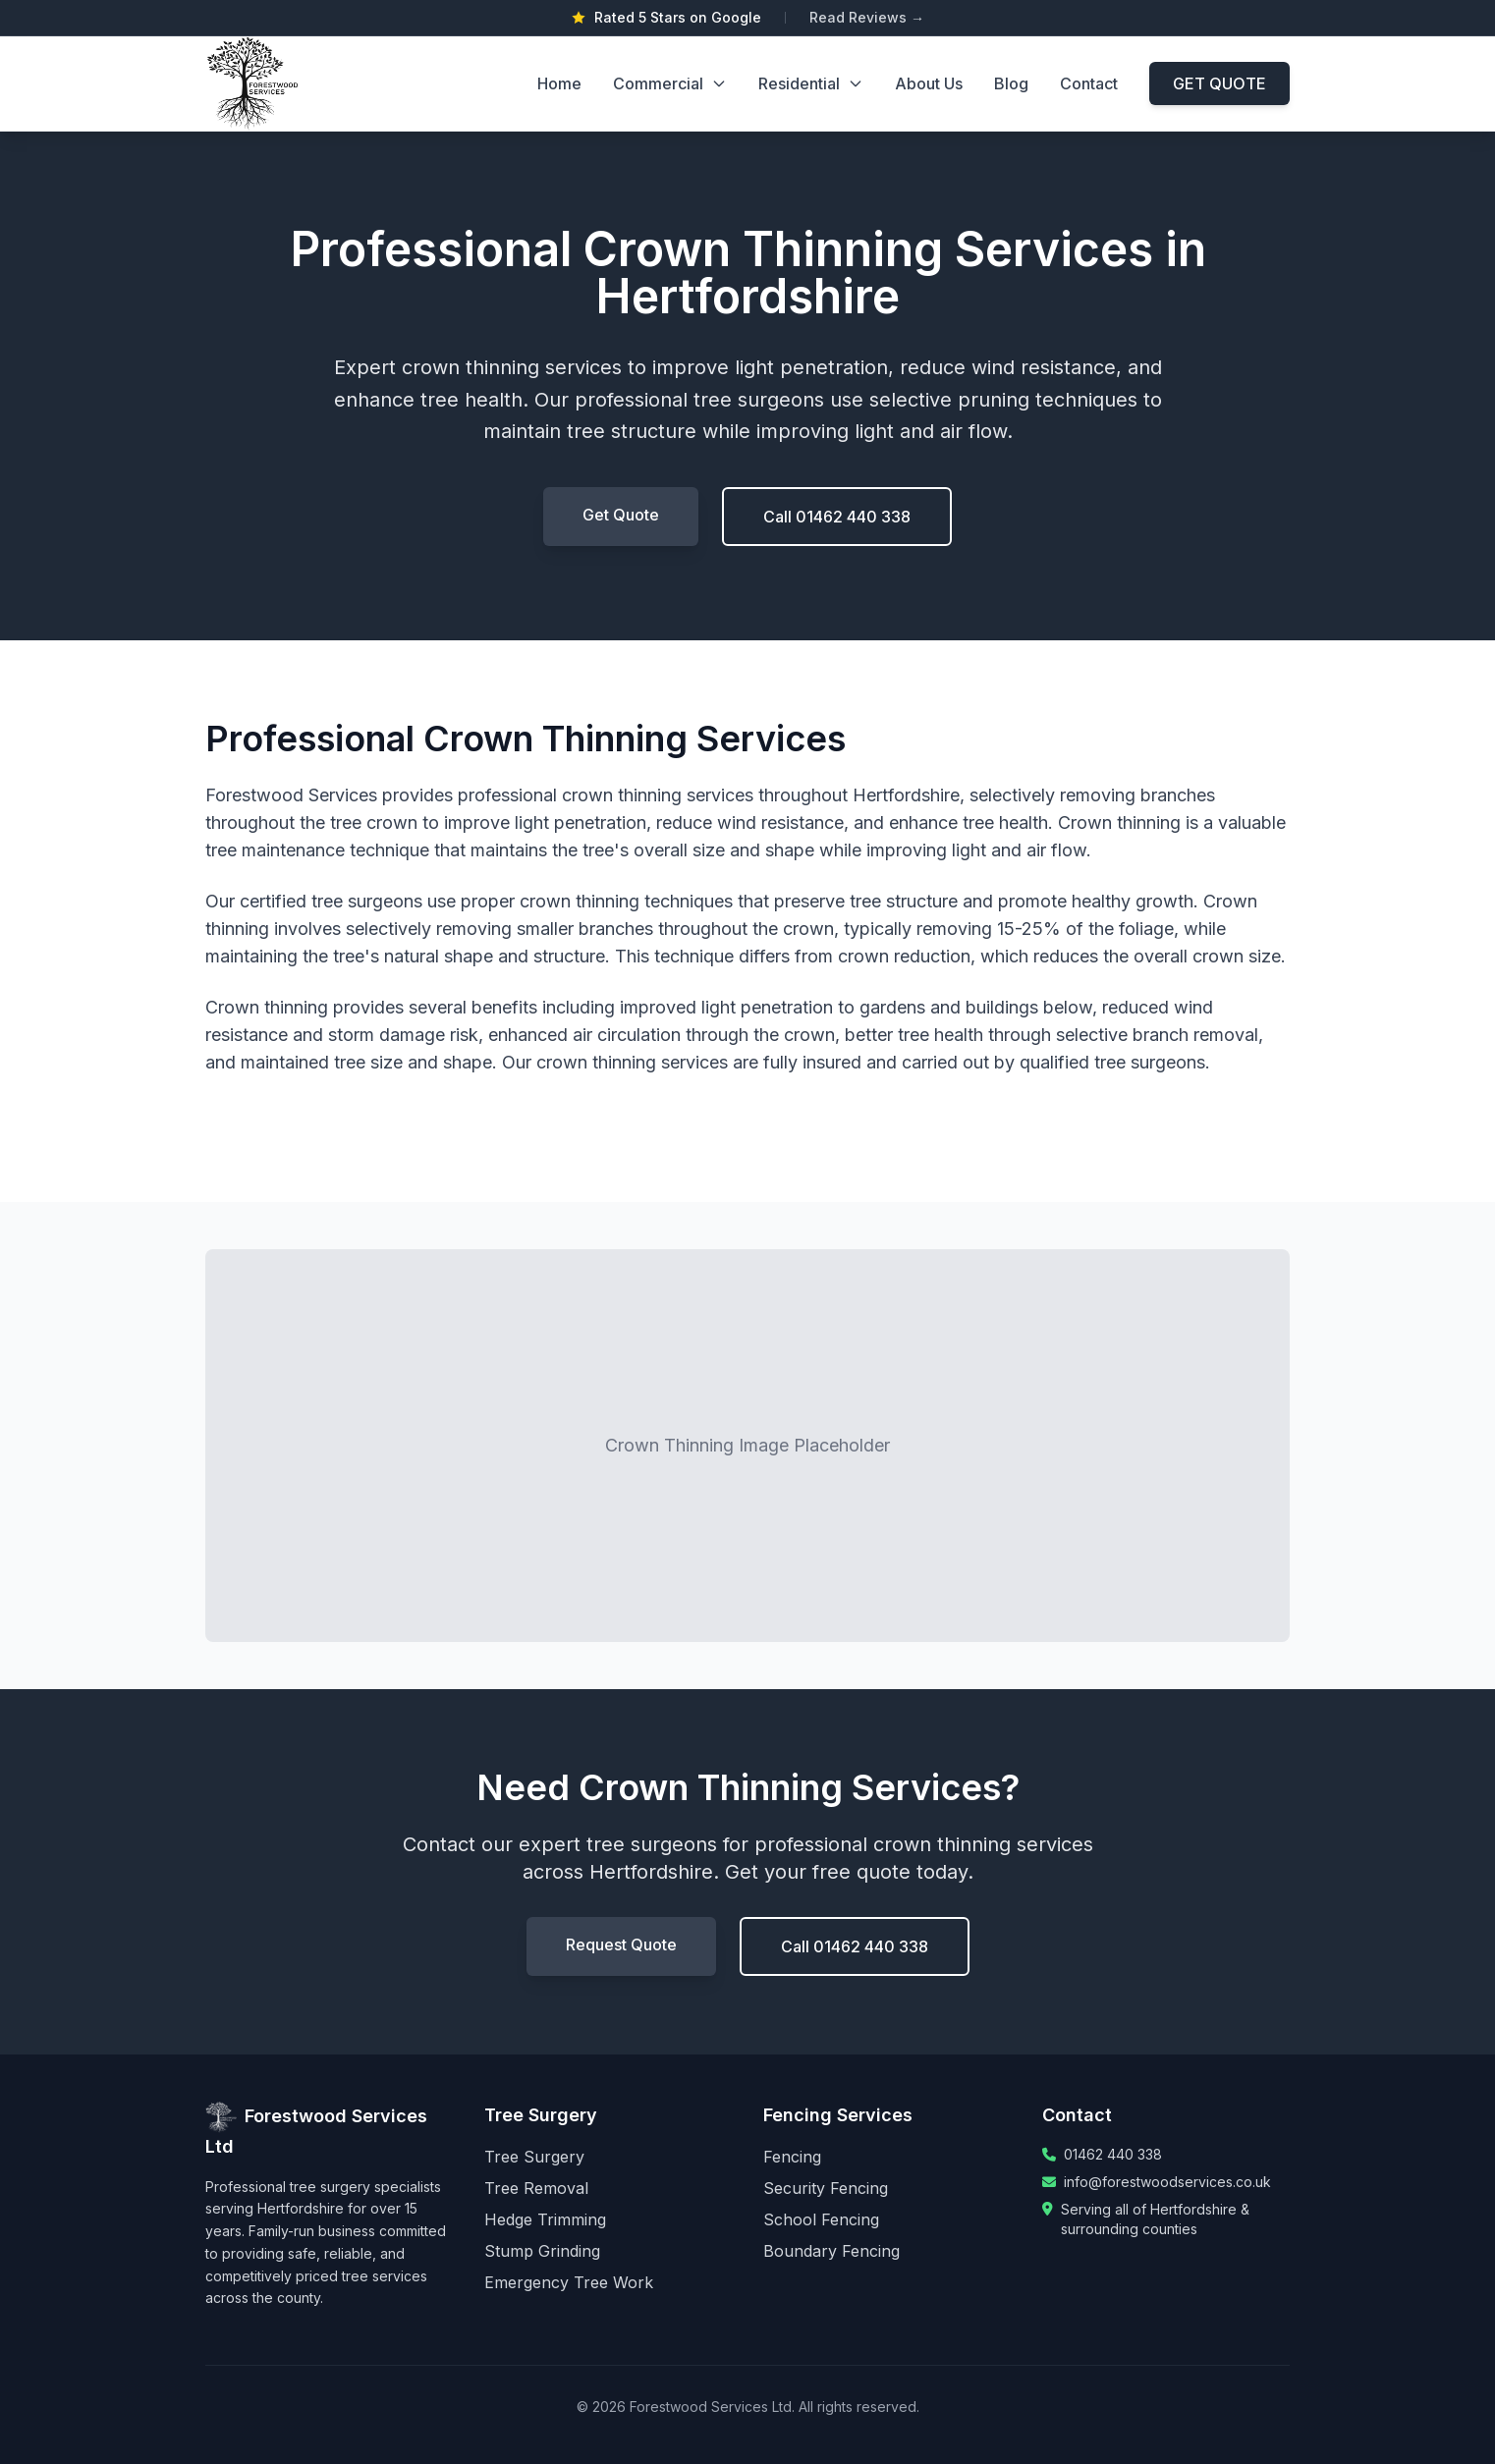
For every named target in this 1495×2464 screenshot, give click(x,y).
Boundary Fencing (831, 2251)
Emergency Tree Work (568, 2282)
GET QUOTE (1219, 83)
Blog (1011, 83)
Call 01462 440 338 (837, 516)
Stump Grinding (542, 2251)
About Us (929, 83)
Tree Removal (536, 2188)
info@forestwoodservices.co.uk (1167, 2181)
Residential (810, 83)
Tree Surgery (534, 2156)
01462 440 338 (1113, 2154)
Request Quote (621, 1944)
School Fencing (821, 2219)
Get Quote (620, 514)
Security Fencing (825, 2188)
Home (559, 83)
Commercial (670, 83)
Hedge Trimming (545, 2219)
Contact (1089, 83)
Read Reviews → (866, 17)
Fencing (792, 2156)
